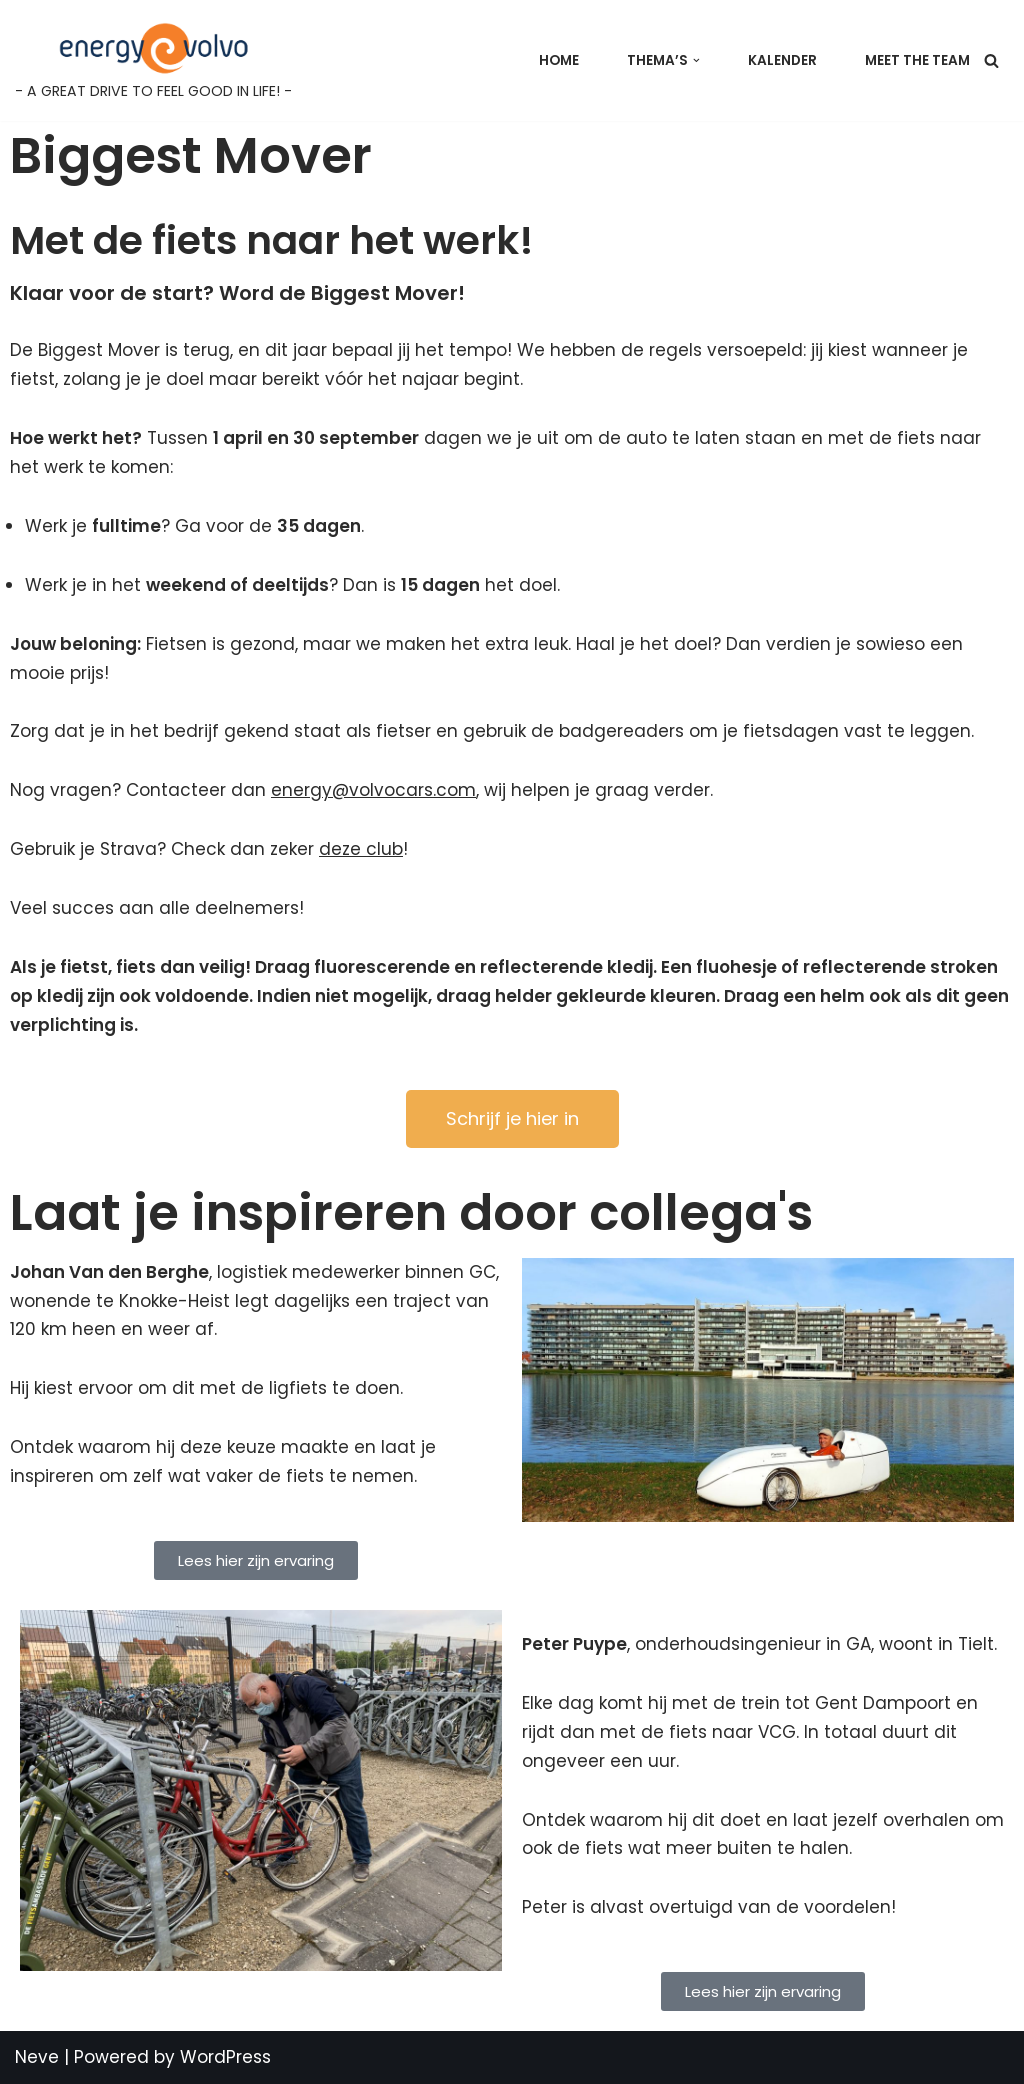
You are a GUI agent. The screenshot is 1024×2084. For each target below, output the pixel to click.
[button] (696, 60)
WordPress (225, 2057)
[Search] (991, 60)
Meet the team (917, 60)
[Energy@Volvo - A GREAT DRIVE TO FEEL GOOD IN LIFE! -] (153, 60)
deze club (361, 849)
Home (559, 60)
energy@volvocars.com (373, 790)
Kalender (782, 60)
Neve (37, 2057)
